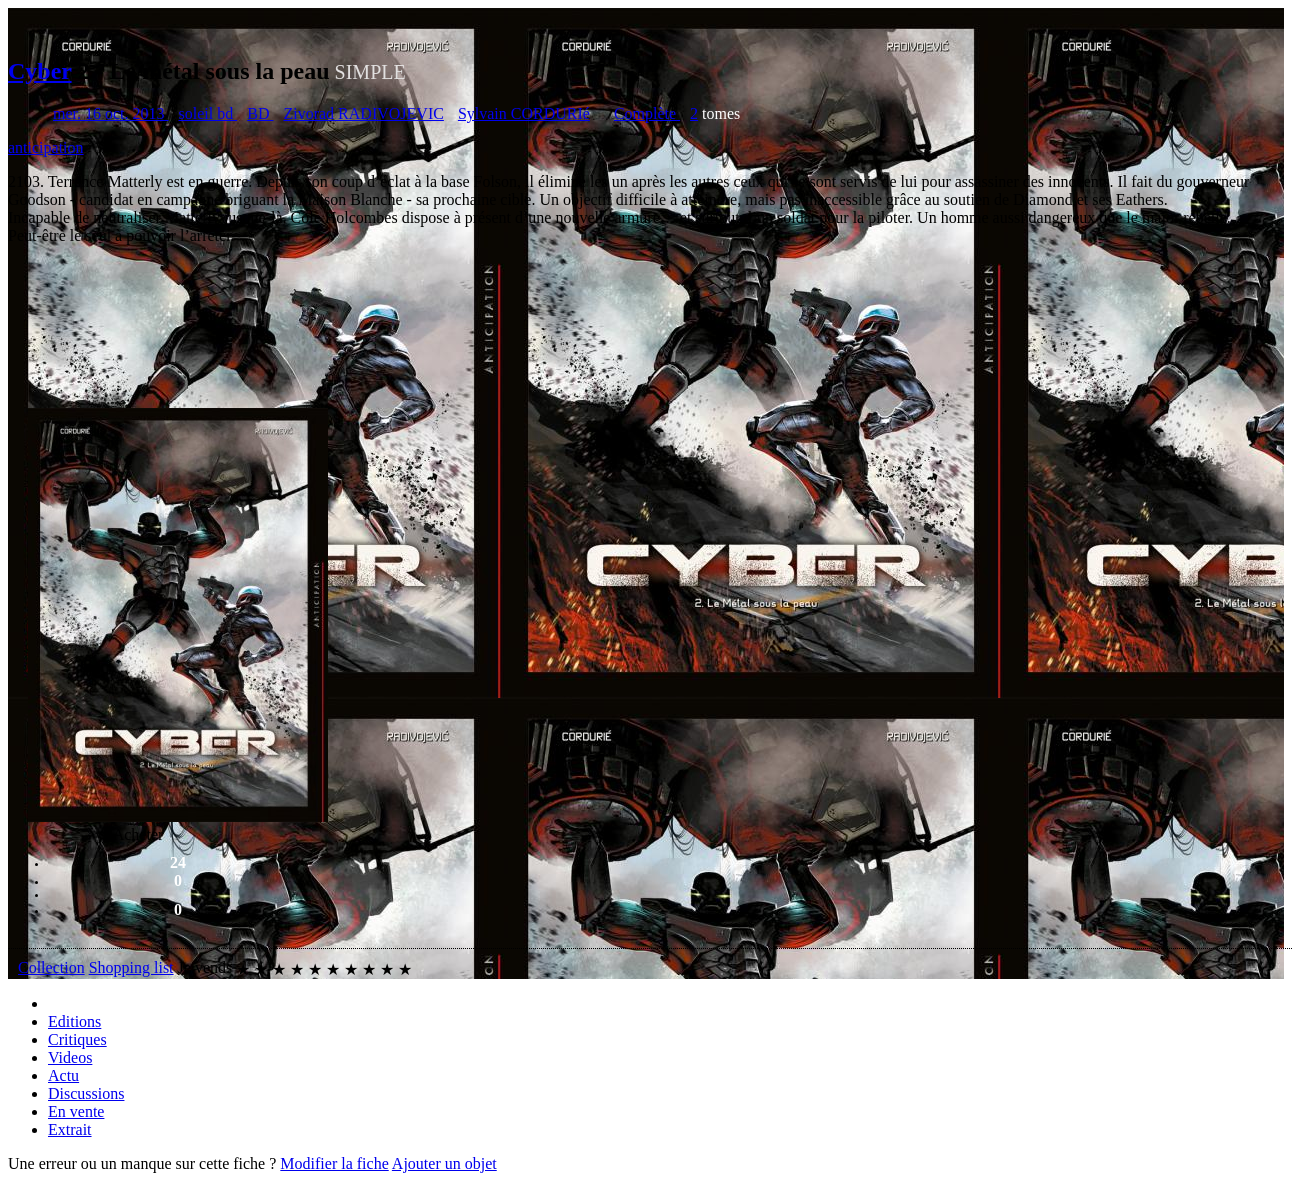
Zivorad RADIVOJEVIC (363, 113)
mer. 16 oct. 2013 (111, 113)
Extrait (70, 1129)
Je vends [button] (205, 967)
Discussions (86, 1093)
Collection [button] (51, 967)
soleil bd (208, 113)
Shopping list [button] (131, 967)
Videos (70, 1057)
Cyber (40, 71)
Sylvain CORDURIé (524, 113)
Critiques (77, 1039)
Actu (63, 1075)
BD (260, 113)
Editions (74, 1021)
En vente (76, 1111)
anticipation (46, 147)
